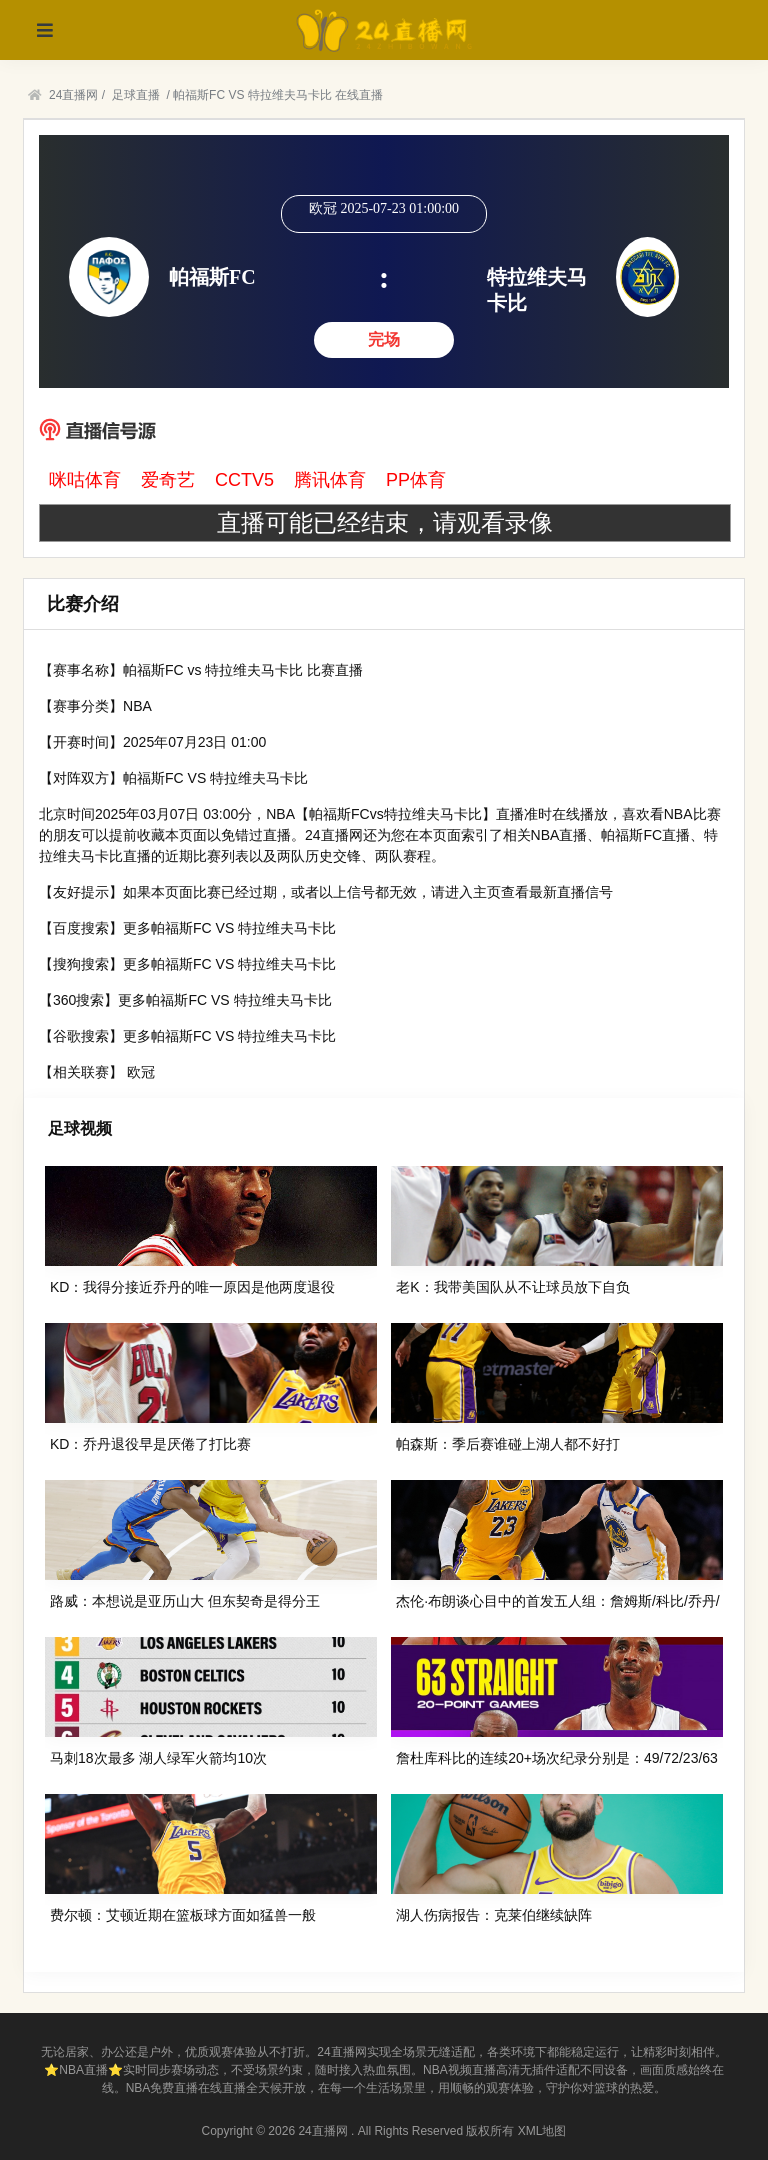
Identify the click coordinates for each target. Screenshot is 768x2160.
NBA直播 (559, 835)
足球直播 (135, 95)
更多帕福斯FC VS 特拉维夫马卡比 (229, 928)
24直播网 (73, 95)
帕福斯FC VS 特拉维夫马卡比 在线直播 (278, 95)
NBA (137, 706)
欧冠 (141, 1072)
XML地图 (542, 2131)
